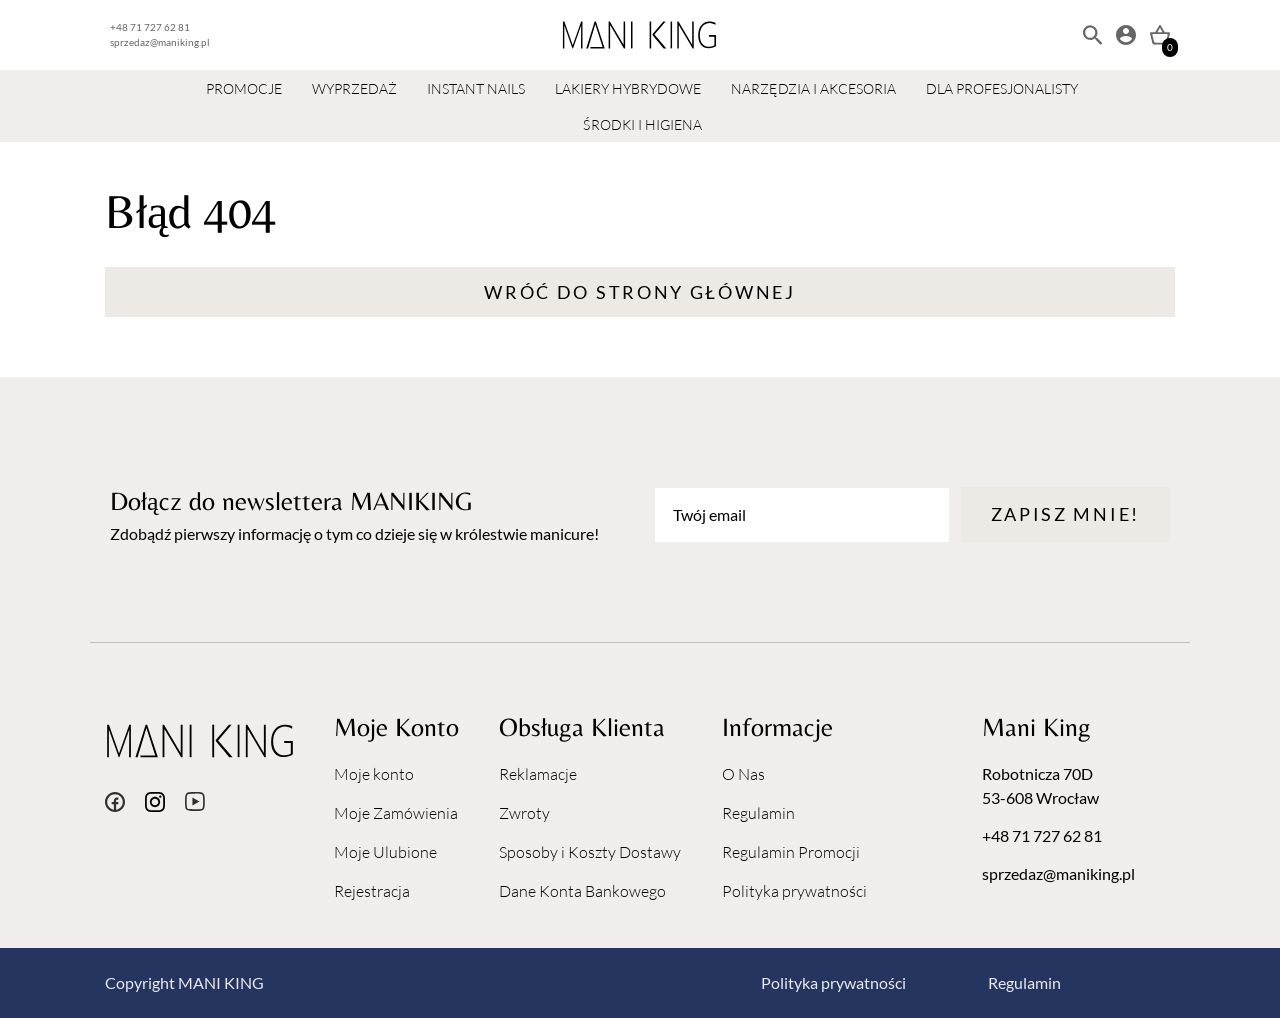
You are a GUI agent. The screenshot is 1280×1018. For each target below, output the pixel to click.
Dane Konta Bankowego (582, 891)
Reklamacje (538, 774)
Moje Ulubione (385, 852)
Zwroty (524, 813)
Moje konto (374, 774)
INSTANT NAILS (476, 88)
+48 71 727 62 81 (150, 27)
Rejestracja (372, 891)
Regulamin (758, 813)
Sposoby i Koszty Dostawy (590, 852)
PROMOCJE (244, 88)
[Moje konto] (1126, 35)
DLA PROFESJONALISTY (1002, 88)
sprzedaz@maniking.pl (160, 42)
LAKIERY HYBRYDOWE (628, 88)
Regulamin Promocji (791, 852)
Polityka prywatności (794, 891)
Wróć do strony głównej (639, 292)
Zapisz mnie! (1065, 514)
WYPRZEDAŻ (354, 88)
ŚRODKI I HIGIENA (642, 124)
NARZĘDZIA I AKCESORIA (813, 88)
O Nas (743, 774)
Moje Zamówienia (396, 813)
